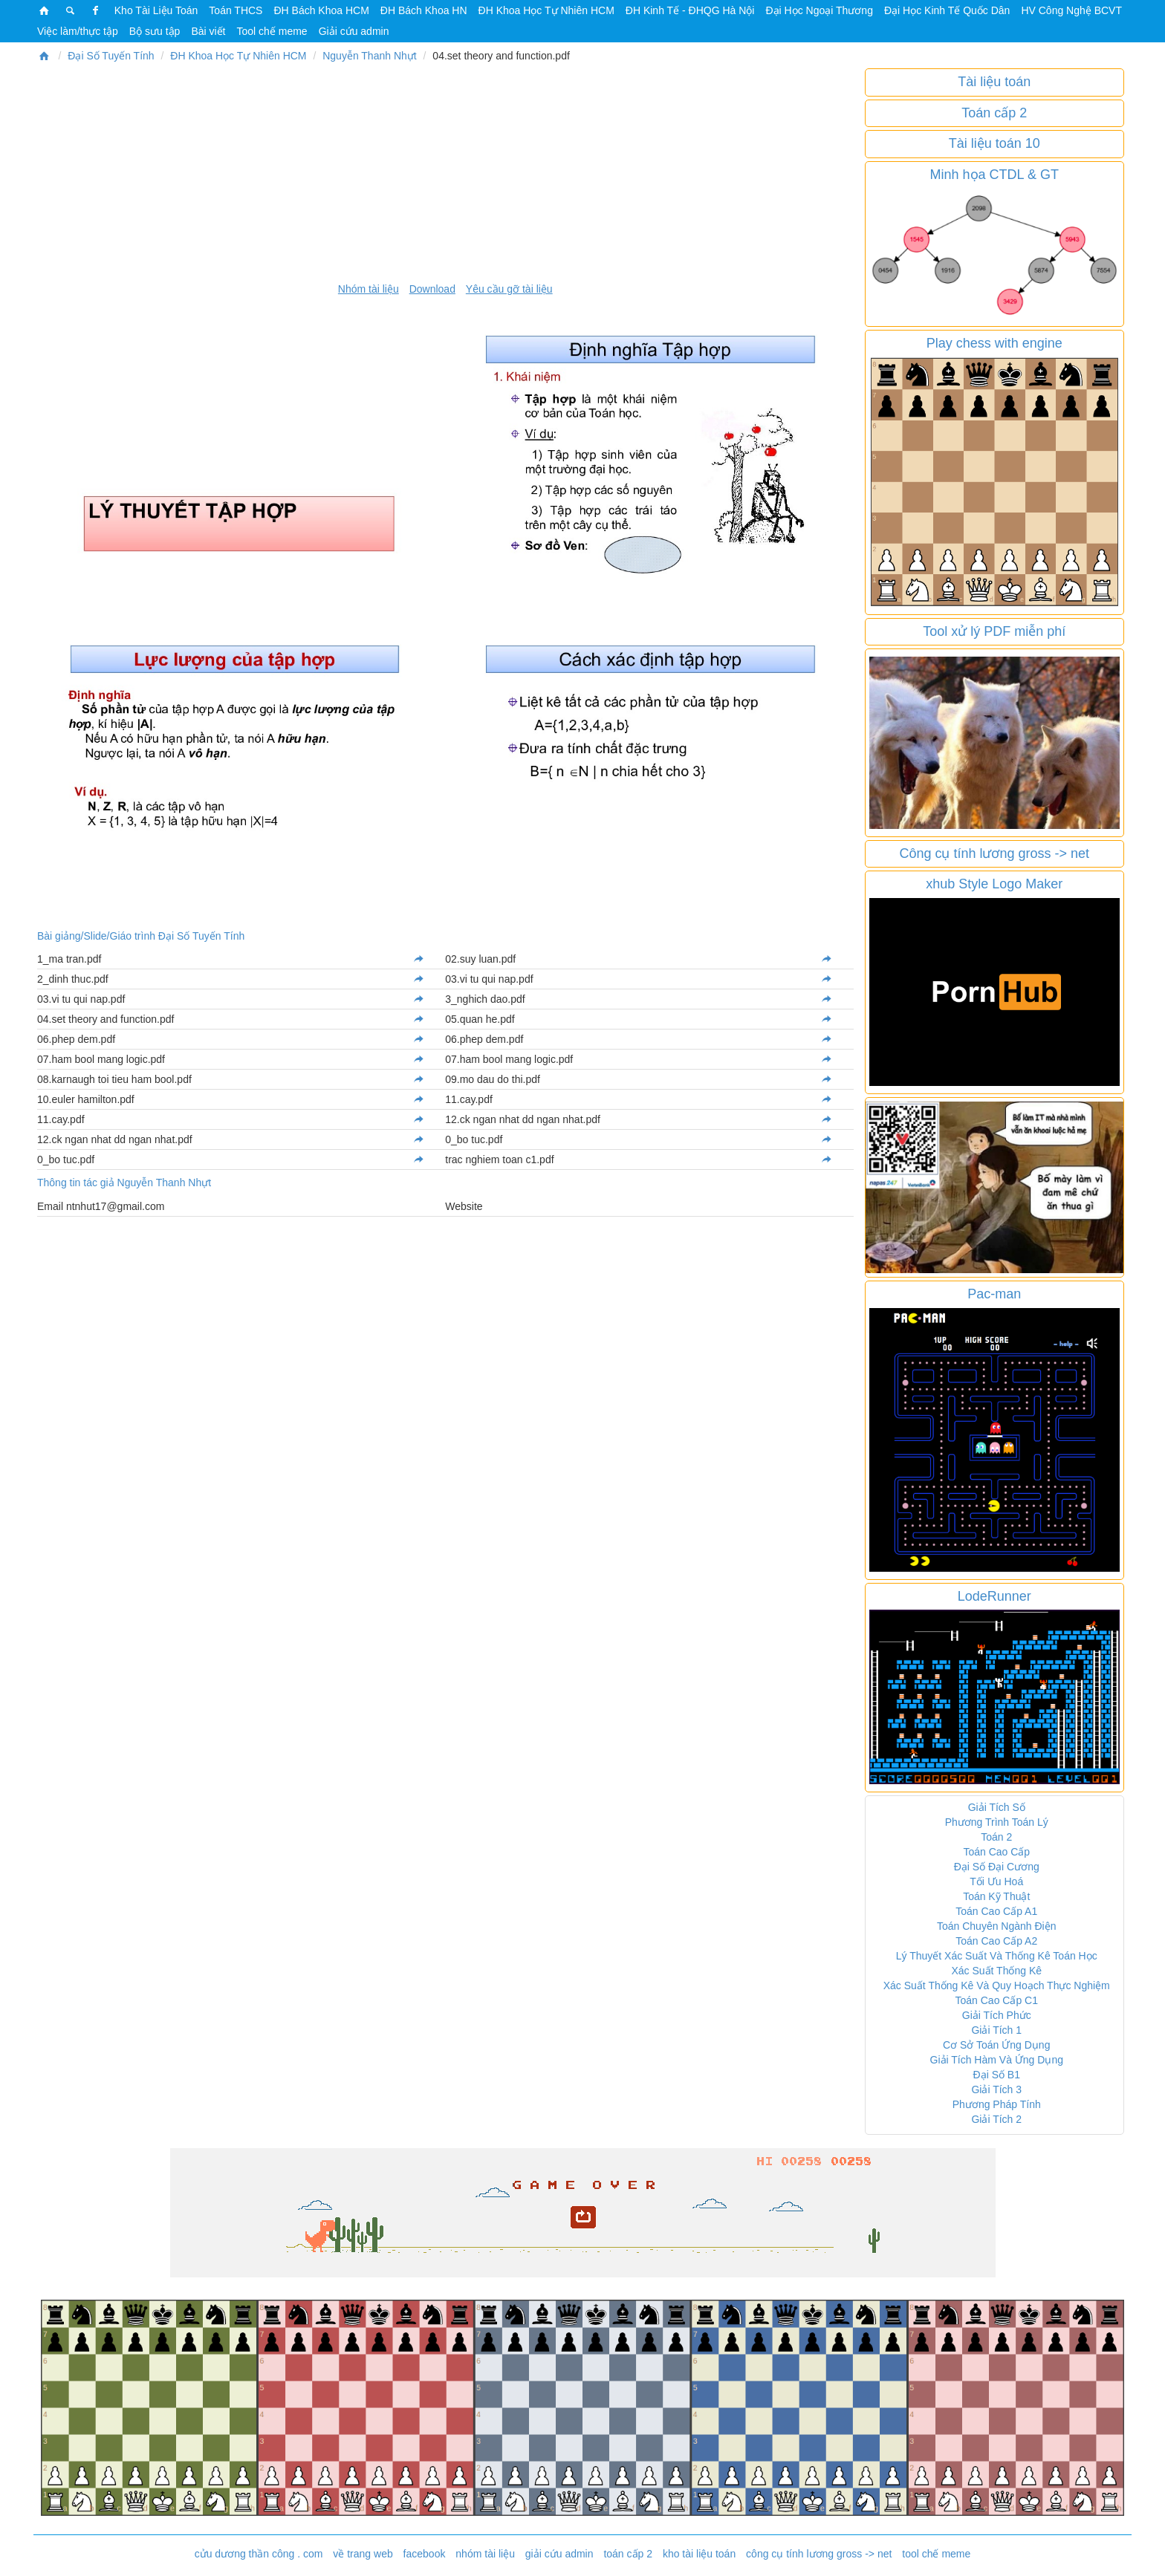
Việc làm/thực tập (77, 31)
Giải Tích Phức (996, 2015)
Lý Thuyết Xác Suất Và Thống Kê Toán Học (996, 1956)
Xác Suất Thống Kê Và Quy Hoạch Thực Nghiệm (996, 1985)
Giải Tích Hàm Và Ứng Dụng (996, 2060)
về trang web (362, 2554)
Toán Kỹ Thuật (996, 1896)
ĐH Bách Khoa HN (423, 10)
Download (432, 289)
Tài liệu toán (994, 81)
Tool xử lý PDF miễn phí (994, 631)
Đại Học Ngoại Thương (818, 10)
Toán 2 (996, 1837)
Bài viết (208, 31)
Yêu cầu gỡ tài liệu (509, 289)
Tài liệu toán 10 (994, 143)
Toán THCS (235, 10)
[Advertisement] (445, 172)
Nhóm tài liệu (368, 289)
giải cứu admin (559, 2554)
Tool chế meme (272, 31)
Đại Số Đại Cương (996, 1867)
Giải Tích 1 (996, 2030)
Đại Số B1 (996, 2075)
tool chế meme (936, 2554)
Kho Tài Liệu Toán (156, 10)
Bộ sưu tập (155, 31)
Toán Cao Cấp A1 (996, 1911)
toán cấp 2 (627, 2554)
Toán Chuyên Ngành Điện (997, 1926)
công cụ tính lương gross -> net (819, 2554)
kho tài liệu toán (699, 2554)
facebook (424, 2554)
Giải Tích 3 (996, 2089)
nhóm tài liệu (485, 2554)
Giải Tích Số (996, 1807)
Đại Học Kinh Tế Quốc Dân (947, 10)
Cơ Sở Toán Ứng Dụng (996, 2045)
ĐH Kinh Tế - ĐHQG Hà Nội (690, 10)
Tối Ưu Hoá (996, 1881)
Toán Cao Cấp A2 (996, 1941)
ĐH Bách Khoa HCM (321, 10)
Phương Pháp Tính (997, 2104)
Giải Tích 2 (996, 2119)
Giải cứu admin (354, 31)
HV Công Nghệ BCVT (1071, 10)
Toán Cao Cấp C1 (996, 2000)
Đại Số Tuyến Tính (111, 56)
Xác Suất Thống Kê (996, 1971)
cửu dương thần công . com (259, 2554)
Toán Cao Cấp (996, 1852)
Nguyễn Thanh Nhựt (369, 56)
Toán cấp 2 (994, 112)
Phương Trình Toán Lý (996, 1822)
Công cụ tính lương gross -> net (994, 853)
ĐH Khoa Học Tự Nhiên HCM (546, 10)
